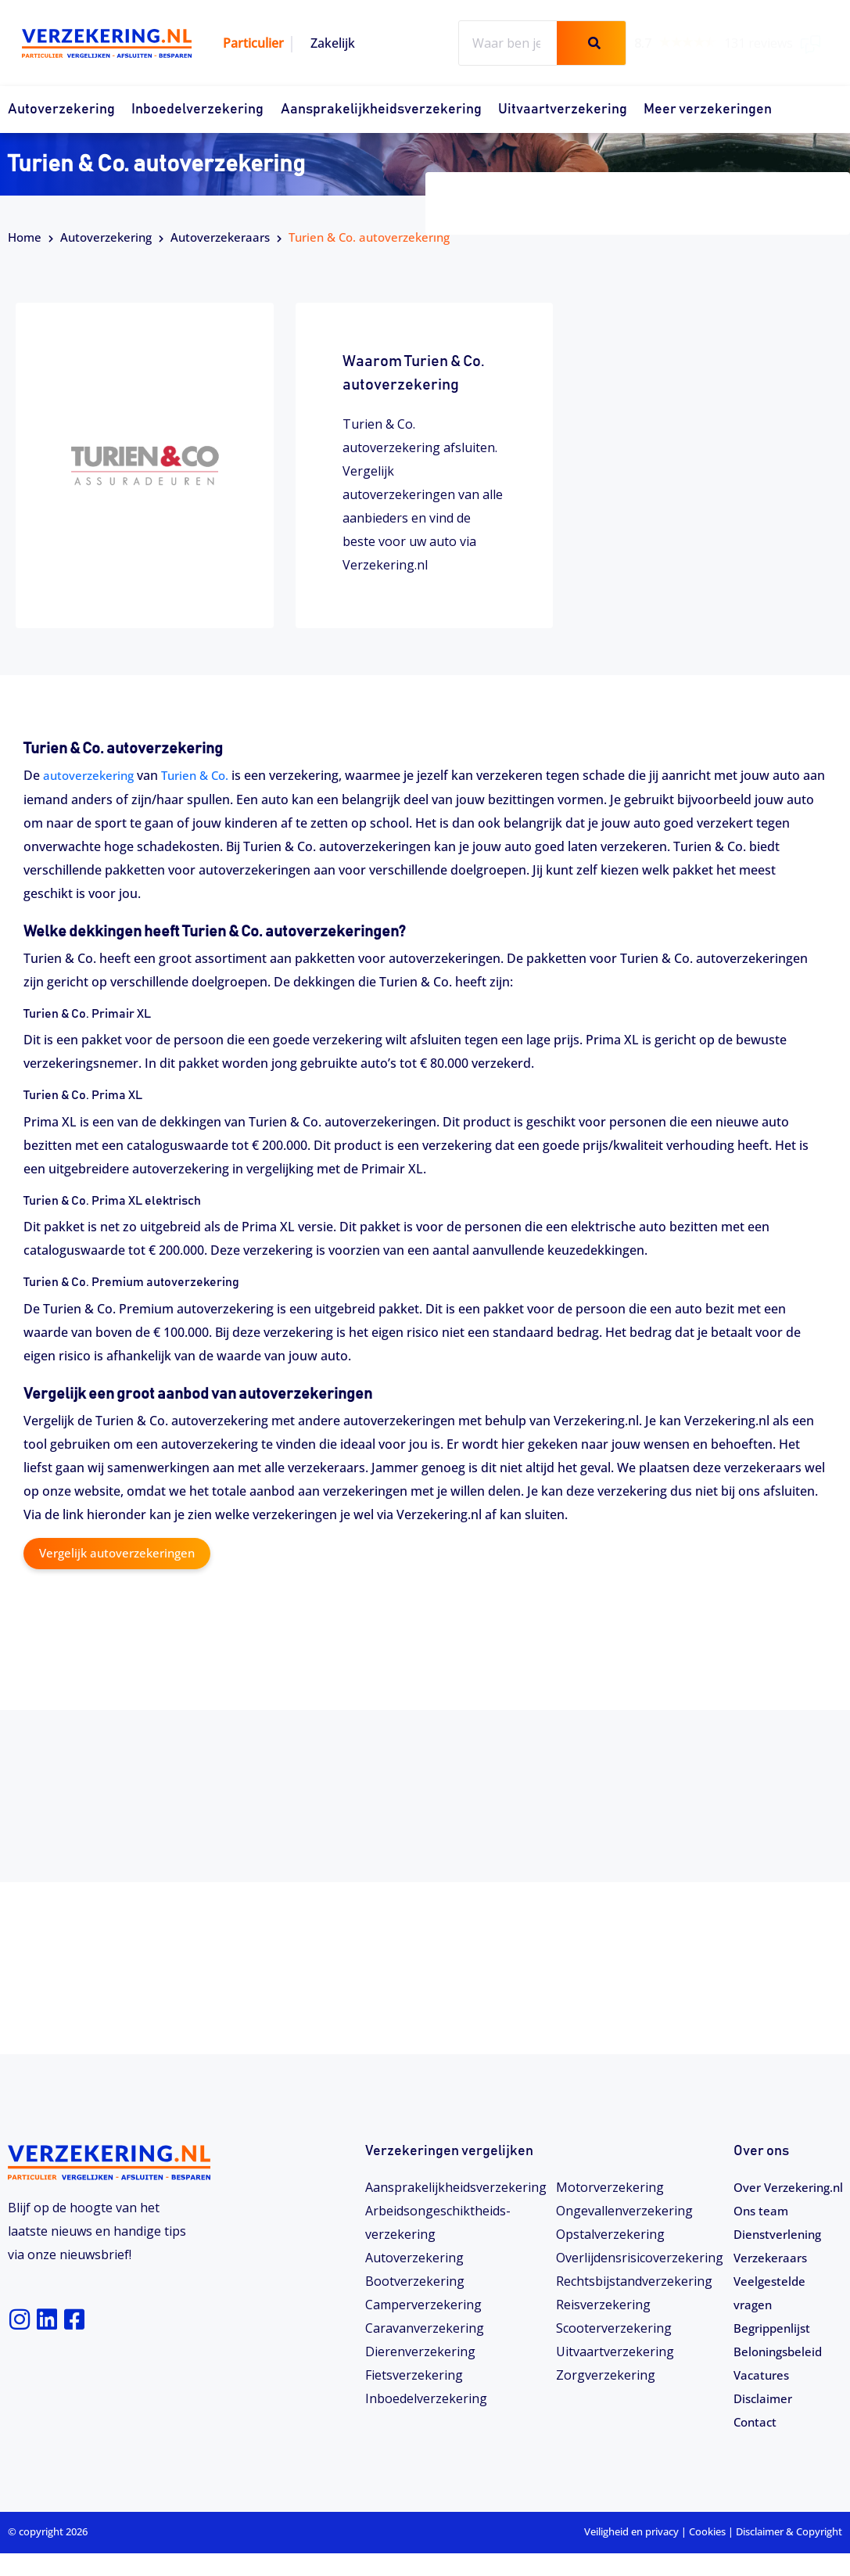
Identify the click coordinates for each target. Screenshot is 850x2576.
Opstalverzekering (610, 2233)
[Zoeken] (591, 43)
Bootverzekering (414, 2280)
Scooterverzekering (614, 2327)
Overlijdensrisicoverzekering (639, 2256)
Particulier (253, 43)
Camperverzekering (423, 2303)
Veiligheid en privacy (631, 2554)
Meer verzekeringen (708, 109)
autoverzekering (91, 775)
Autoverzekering (61, 109)
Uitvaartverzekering (562, 109)
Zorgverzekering (605, 2374)
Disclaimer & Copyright (789, 2554)
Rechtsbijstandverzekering (634, 2280)
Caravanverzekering (424, 2327)
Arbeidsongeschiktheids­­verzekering (438, 2221)
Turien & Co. (203, 775)
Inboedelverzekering (197, 109)
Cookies (707, 2554)
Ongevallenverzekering (624, 2210)
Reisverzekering (603, 2303)
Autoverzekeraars (220, 237)
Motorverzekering (610, 2186)
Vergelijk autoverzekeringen (122, 1552)
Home (24, 237)
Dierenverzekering (420, 2350)
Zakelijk (332, 43)
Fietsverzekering (414, 2374)
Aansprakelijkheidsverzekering (381, 109)
